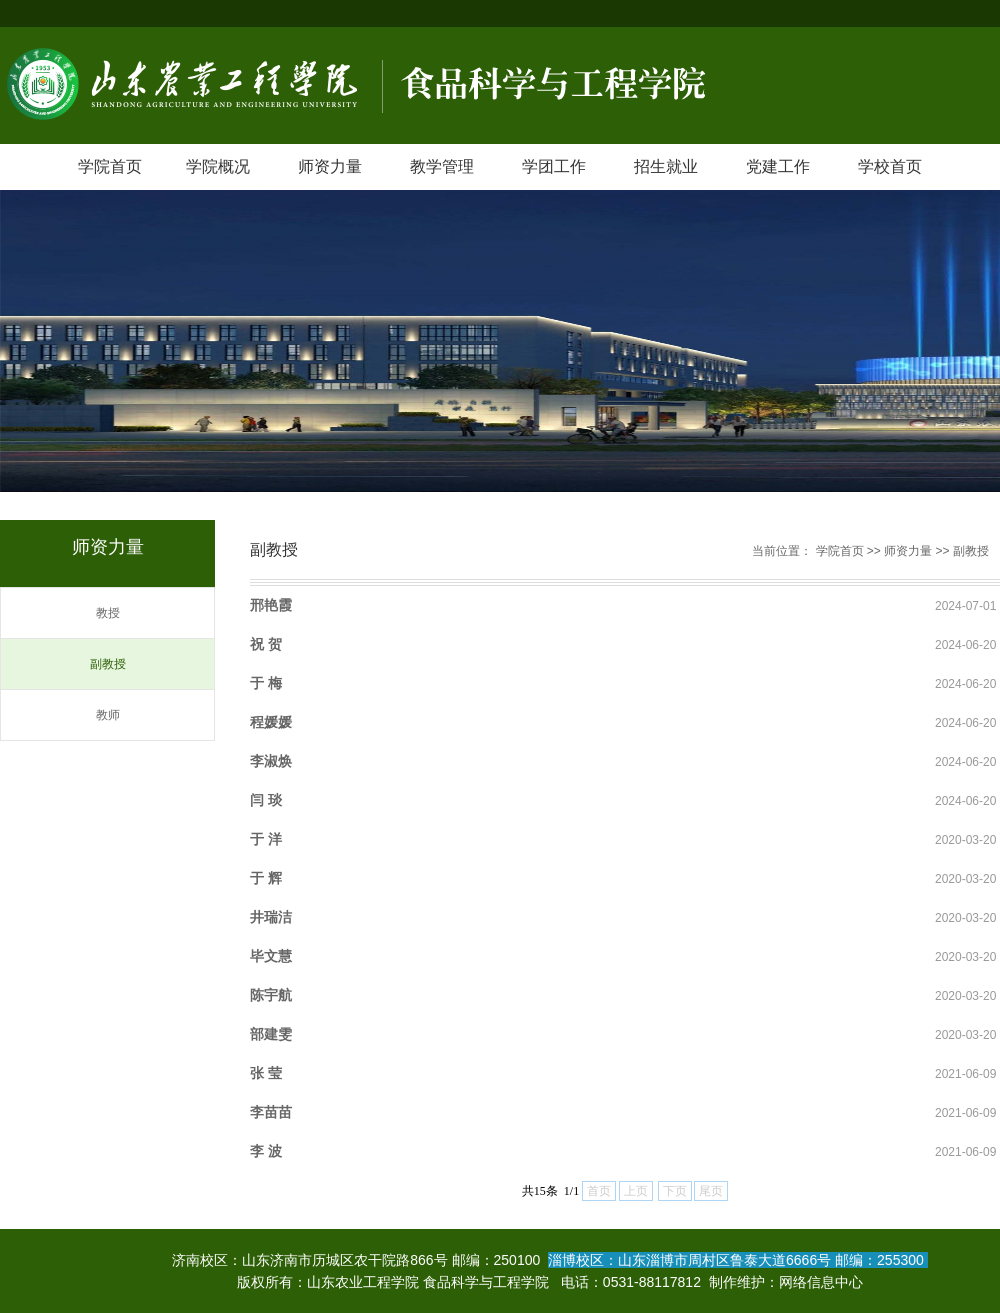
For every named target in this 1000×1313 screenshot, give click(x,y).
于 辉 (266, 878)
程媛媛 (271, 722)
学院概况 (218, 166)
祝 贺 (266, 644)
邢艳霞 (271, 605)
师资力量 (330, 166)
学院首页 (110, 166)
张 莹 (266, 1073)
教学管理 (442, 166)
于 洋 (266, 839)
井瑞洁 (271, 917)
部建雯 (271, 1034)
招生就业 (666, 166)
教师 (108, 715)
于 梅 (266, 683)
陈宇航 (271, 995)
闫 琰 (266, 800)
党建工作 (778, 166)
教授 (108, 613)
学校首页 (890, 166)
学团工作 (554, 166)
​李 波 (266, 1151)
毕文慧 (271, 956)
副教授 (108, 664)
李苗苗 (271, 1112)
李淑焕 (271, 761)
